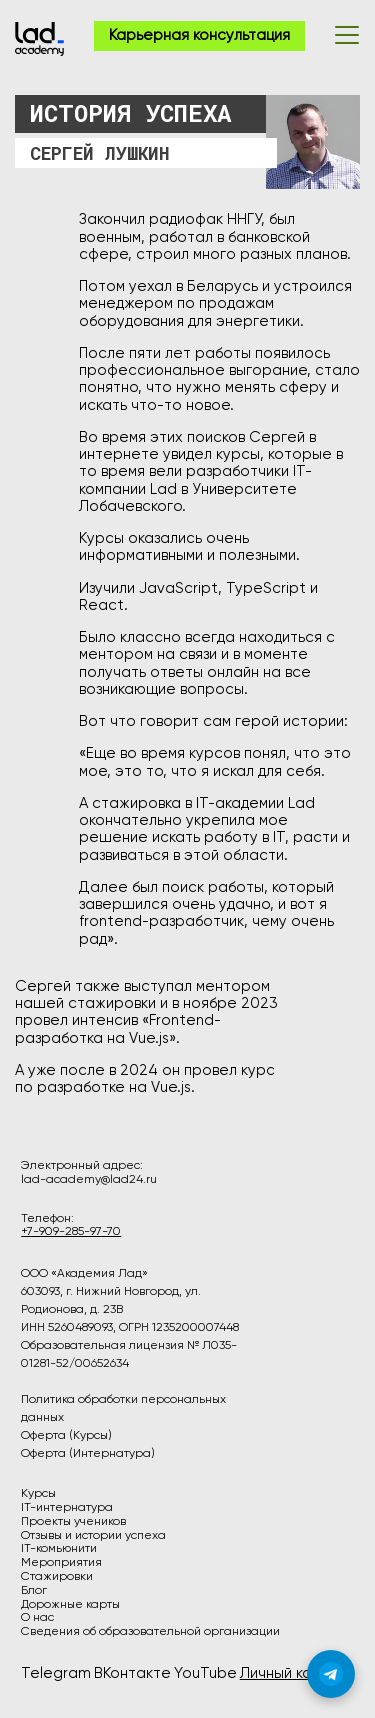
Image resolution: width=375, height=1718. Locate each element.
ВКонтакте (132, 1673)
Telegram (56, 1673)
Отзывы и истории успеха (93, 1536)
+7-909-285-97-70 (71, 1232)
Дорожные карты (70, 1605)
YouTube (205, 1673)
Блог (34, 1591)
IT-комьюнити (59, 1549)
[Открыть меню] (347, 35)
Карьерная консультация (199, 35)
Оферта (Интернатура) (88, 1454)
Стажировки (57, 1577)
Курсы (38, 1494)
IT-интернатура (67, 1508)
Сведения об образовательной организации (150, 1632)
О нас (37, 1618)
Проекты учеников (73, 1522)
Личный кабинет (297, 1673)
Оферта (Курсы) (66, 1436)
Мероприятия (61, 1563)
